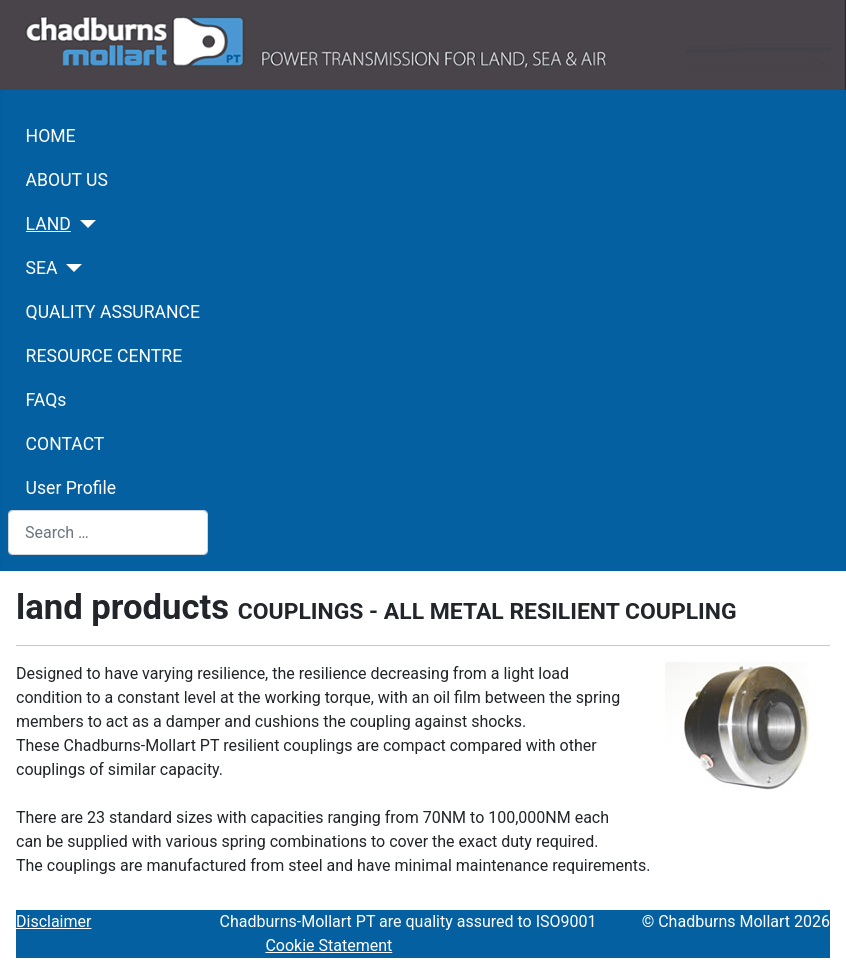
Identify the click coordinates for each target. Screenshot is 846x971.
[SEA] (70, 268)
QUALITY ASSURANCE (113, 312)
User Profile (71, 488)
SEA (42, 268)
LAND (48, 224)
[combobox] (108, 532)
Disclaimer (53, 921)
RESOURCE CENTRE (104, 356)
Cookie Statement (328, 945)
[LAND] (83, 224)
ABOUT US (67, 180)
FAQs (46, 400)
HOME (51, 136)
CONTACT (65, 444)
